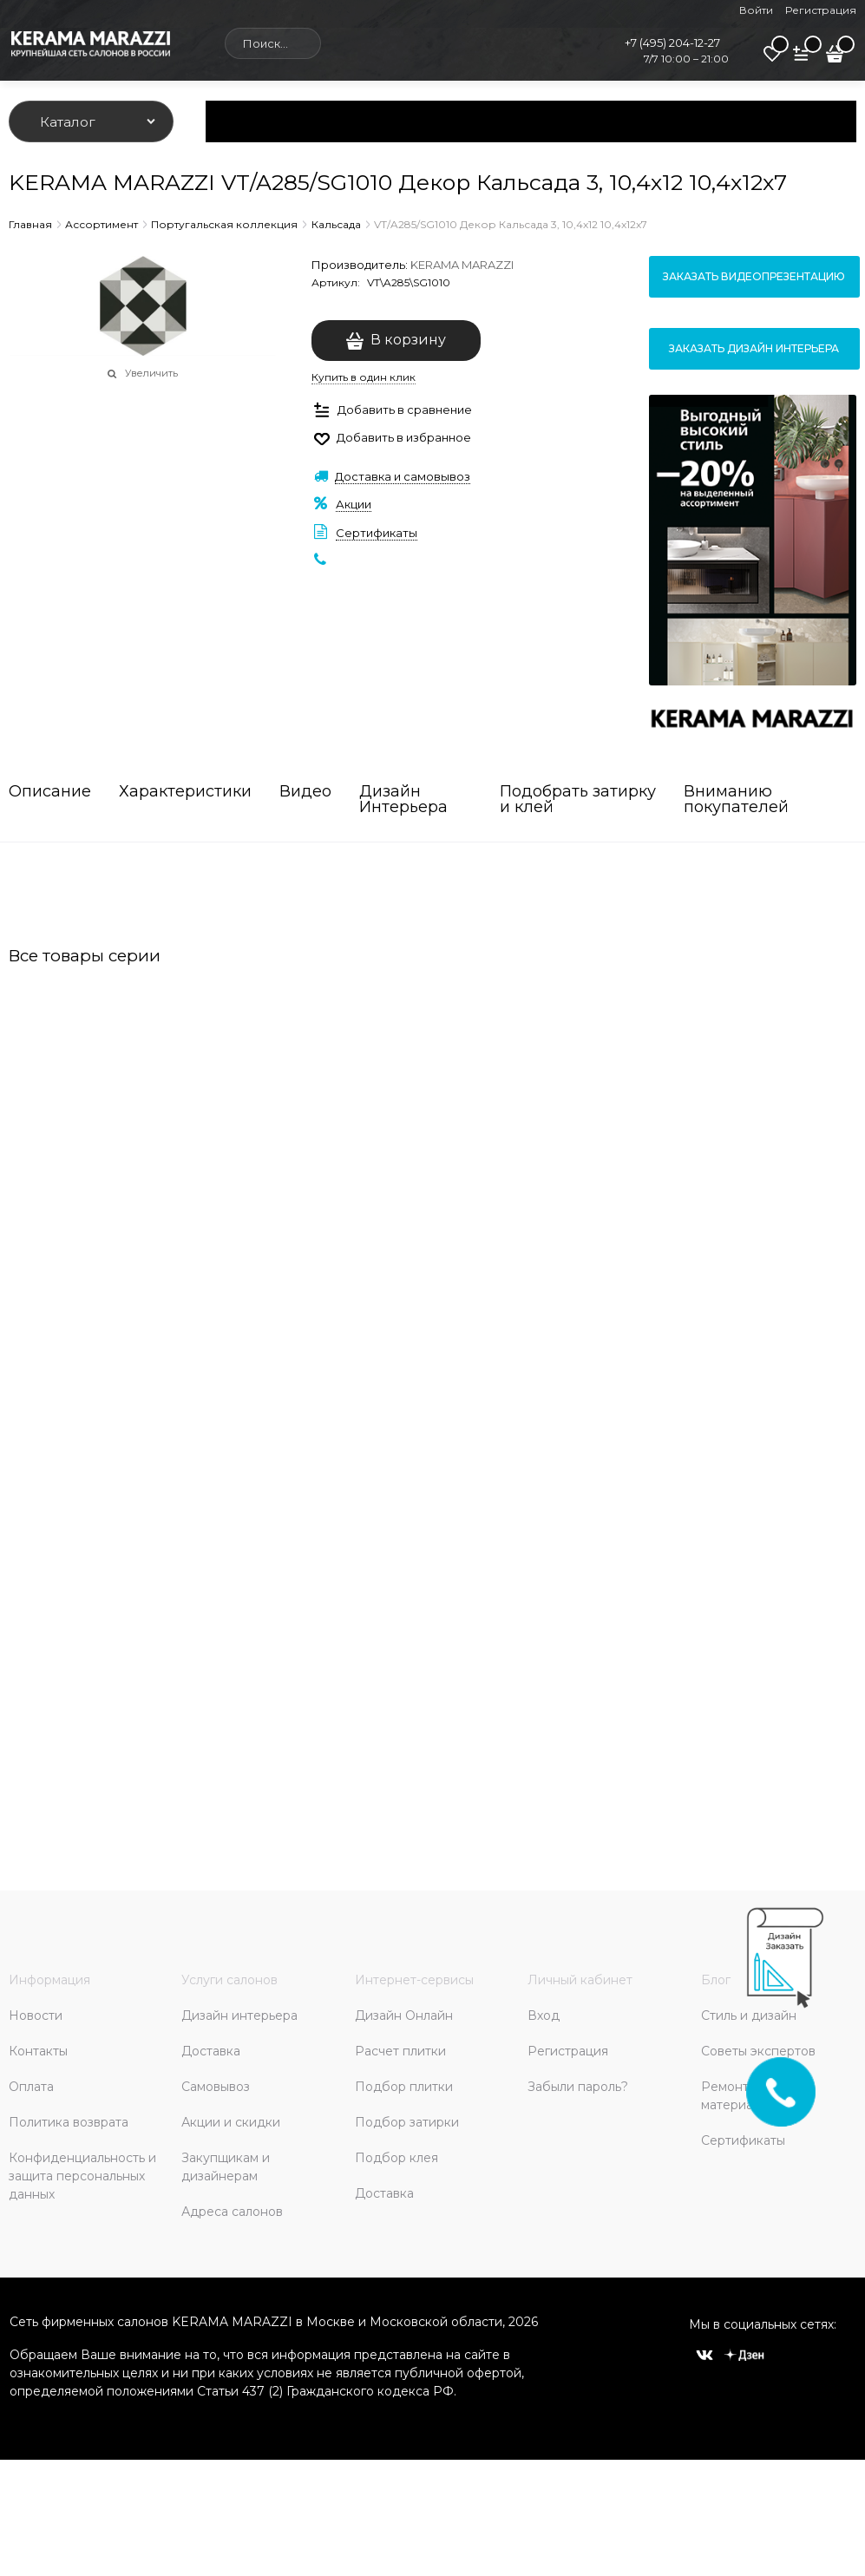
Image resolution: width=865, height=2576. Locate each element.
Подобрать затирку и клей (578, 799)
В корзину (408, 339)
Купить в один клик (363, 376)
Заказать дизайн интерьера (754, 348)
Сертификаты (376, 533)
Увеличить (151, 373)
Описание (50, 792)
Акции (353, 504)
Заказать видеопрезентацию (754, 276)
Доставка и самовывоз (402, 476)
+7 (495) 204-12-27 (672, 42)
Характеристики (185, 792)
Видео (305, 792)
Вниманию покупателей (736, 799)
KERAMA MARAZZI (462, 265)
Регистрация (820, 9)
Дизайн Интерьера (403, 799)
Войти (756, 9)
